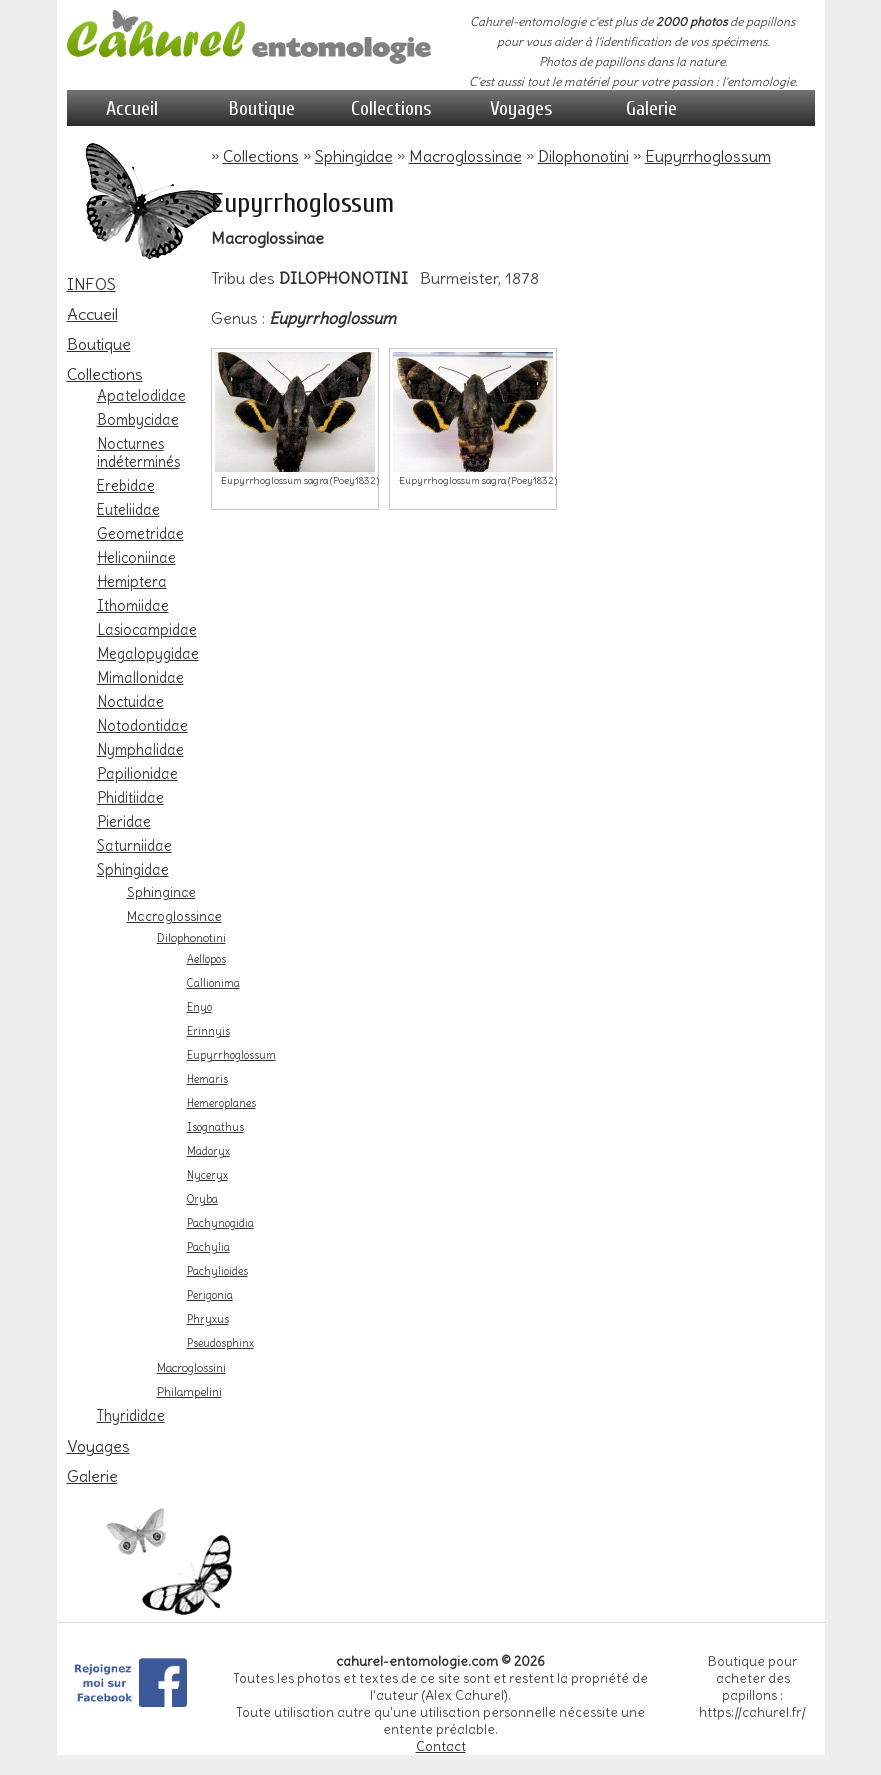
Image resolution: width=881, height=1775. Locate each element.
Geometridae (140, 534)
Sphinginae (161, 892)
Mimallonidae (140, 678)
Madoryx (208, 1151)
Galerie (651, 108)
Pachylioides (217, 1271)
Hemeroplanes (221, 1103)
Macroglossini (191, 1368)
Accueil (132, 108)
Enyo (199, 1007)
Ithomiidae (133, 606)
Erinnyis (208, 1031)
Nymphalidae (140, 750)
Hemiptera (132, 582)
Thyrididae (131, 1416)
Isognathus (215, 1127)
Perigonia (210, 1295)
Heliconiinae (136, 558)
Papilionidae (137, 774)
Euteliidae (128, 510)
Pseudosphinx (220, 1343)
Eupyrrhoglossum (231, 1055)
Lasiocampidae (147, 630)
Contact (441, 1746)
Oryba (202, 1199)
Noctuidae (130, 702)
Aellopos (206, 959)
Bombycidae (138, 420)
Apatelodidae (141, 396)
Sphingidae (133, 870)
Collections (391, 108)
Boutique (262, 108)
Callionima (213, 983)
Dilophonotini (191, 938)
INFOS (91, 284)
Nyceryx (207, 1175)
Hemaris (207, 1079)
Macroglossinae (174, 916)
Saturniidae (134, 846)
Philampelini (189, 1392)
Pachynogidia (220, 1223)
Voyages (521, 108)
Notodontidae (142, 726)
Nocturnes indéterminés (138, 453)
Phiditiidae (130, 798)
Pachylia (208, 1247)
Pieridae (124, 822)
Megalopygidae (148, 654)
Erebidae (126, 486)
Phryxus (208, 1319)
